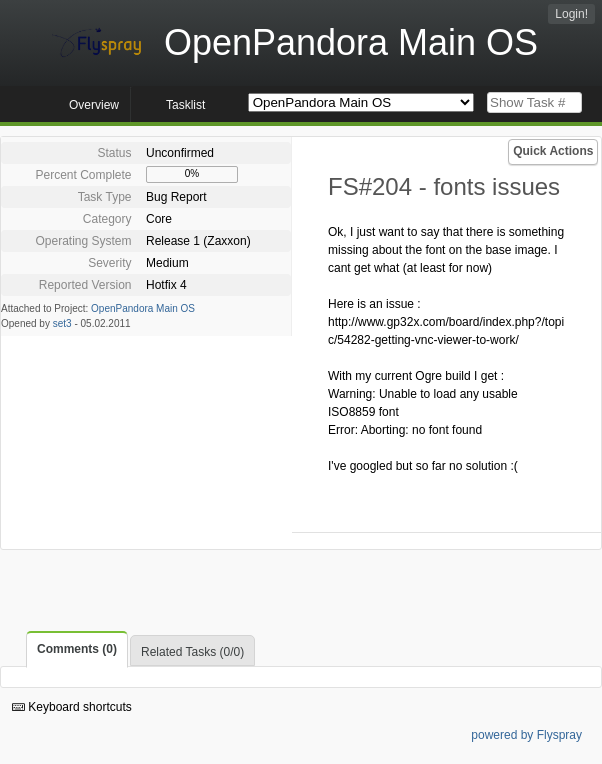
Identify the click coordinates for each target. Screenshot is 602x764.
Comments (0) (77, 649)
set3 (62, 323)
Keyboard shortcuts (72, 707)
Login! (571, 14)
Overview (94, 105)
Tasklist (185, 105)
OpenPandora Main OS (143, 308)
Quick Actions (553, 151)
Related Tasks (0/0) (192, 652)
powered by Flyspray (526, 735)
